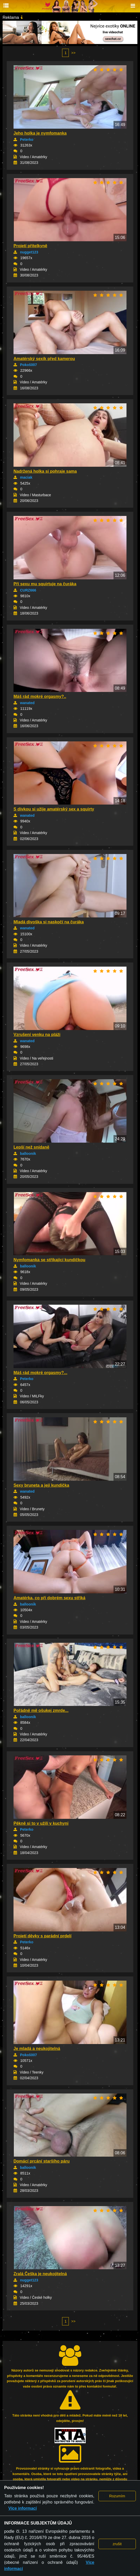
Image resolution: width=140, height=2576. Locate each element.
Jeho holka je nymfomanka (40, 133)
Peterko (26, 139)
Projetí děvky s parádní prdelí (42, 1936)
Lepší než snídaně (31, 1147)
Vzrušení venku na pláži (37, 1034)
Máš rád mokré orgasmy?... (40, 1372)
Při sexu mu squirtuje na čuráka (45, 584)
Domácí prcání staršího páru (42, 2161)
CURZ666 (28, 590)
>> (73, 53)
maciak (26, 477)
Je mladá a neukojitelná (37, 2048)
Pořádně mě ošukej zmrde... (41, 1710)
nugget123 (29, 252)
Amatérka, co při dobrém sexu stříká (49, 1598)
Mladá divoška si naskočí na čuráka (49, 922)
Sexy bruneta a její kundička (41, 1485)
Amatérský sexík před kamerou (44, 358)
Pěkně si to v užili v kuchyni (41, 1823)
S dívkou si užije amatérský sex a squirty (54, 809)
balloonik (28, 1153)
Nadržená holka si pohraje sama (45, 471)
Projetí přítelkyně (30, 246)
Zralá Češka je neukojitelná (40, 2274)
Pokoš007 (28, 365)
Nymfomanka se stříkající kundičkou (49, 1260)
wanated (27, 703)
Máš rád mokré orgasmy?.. (40, 696)
